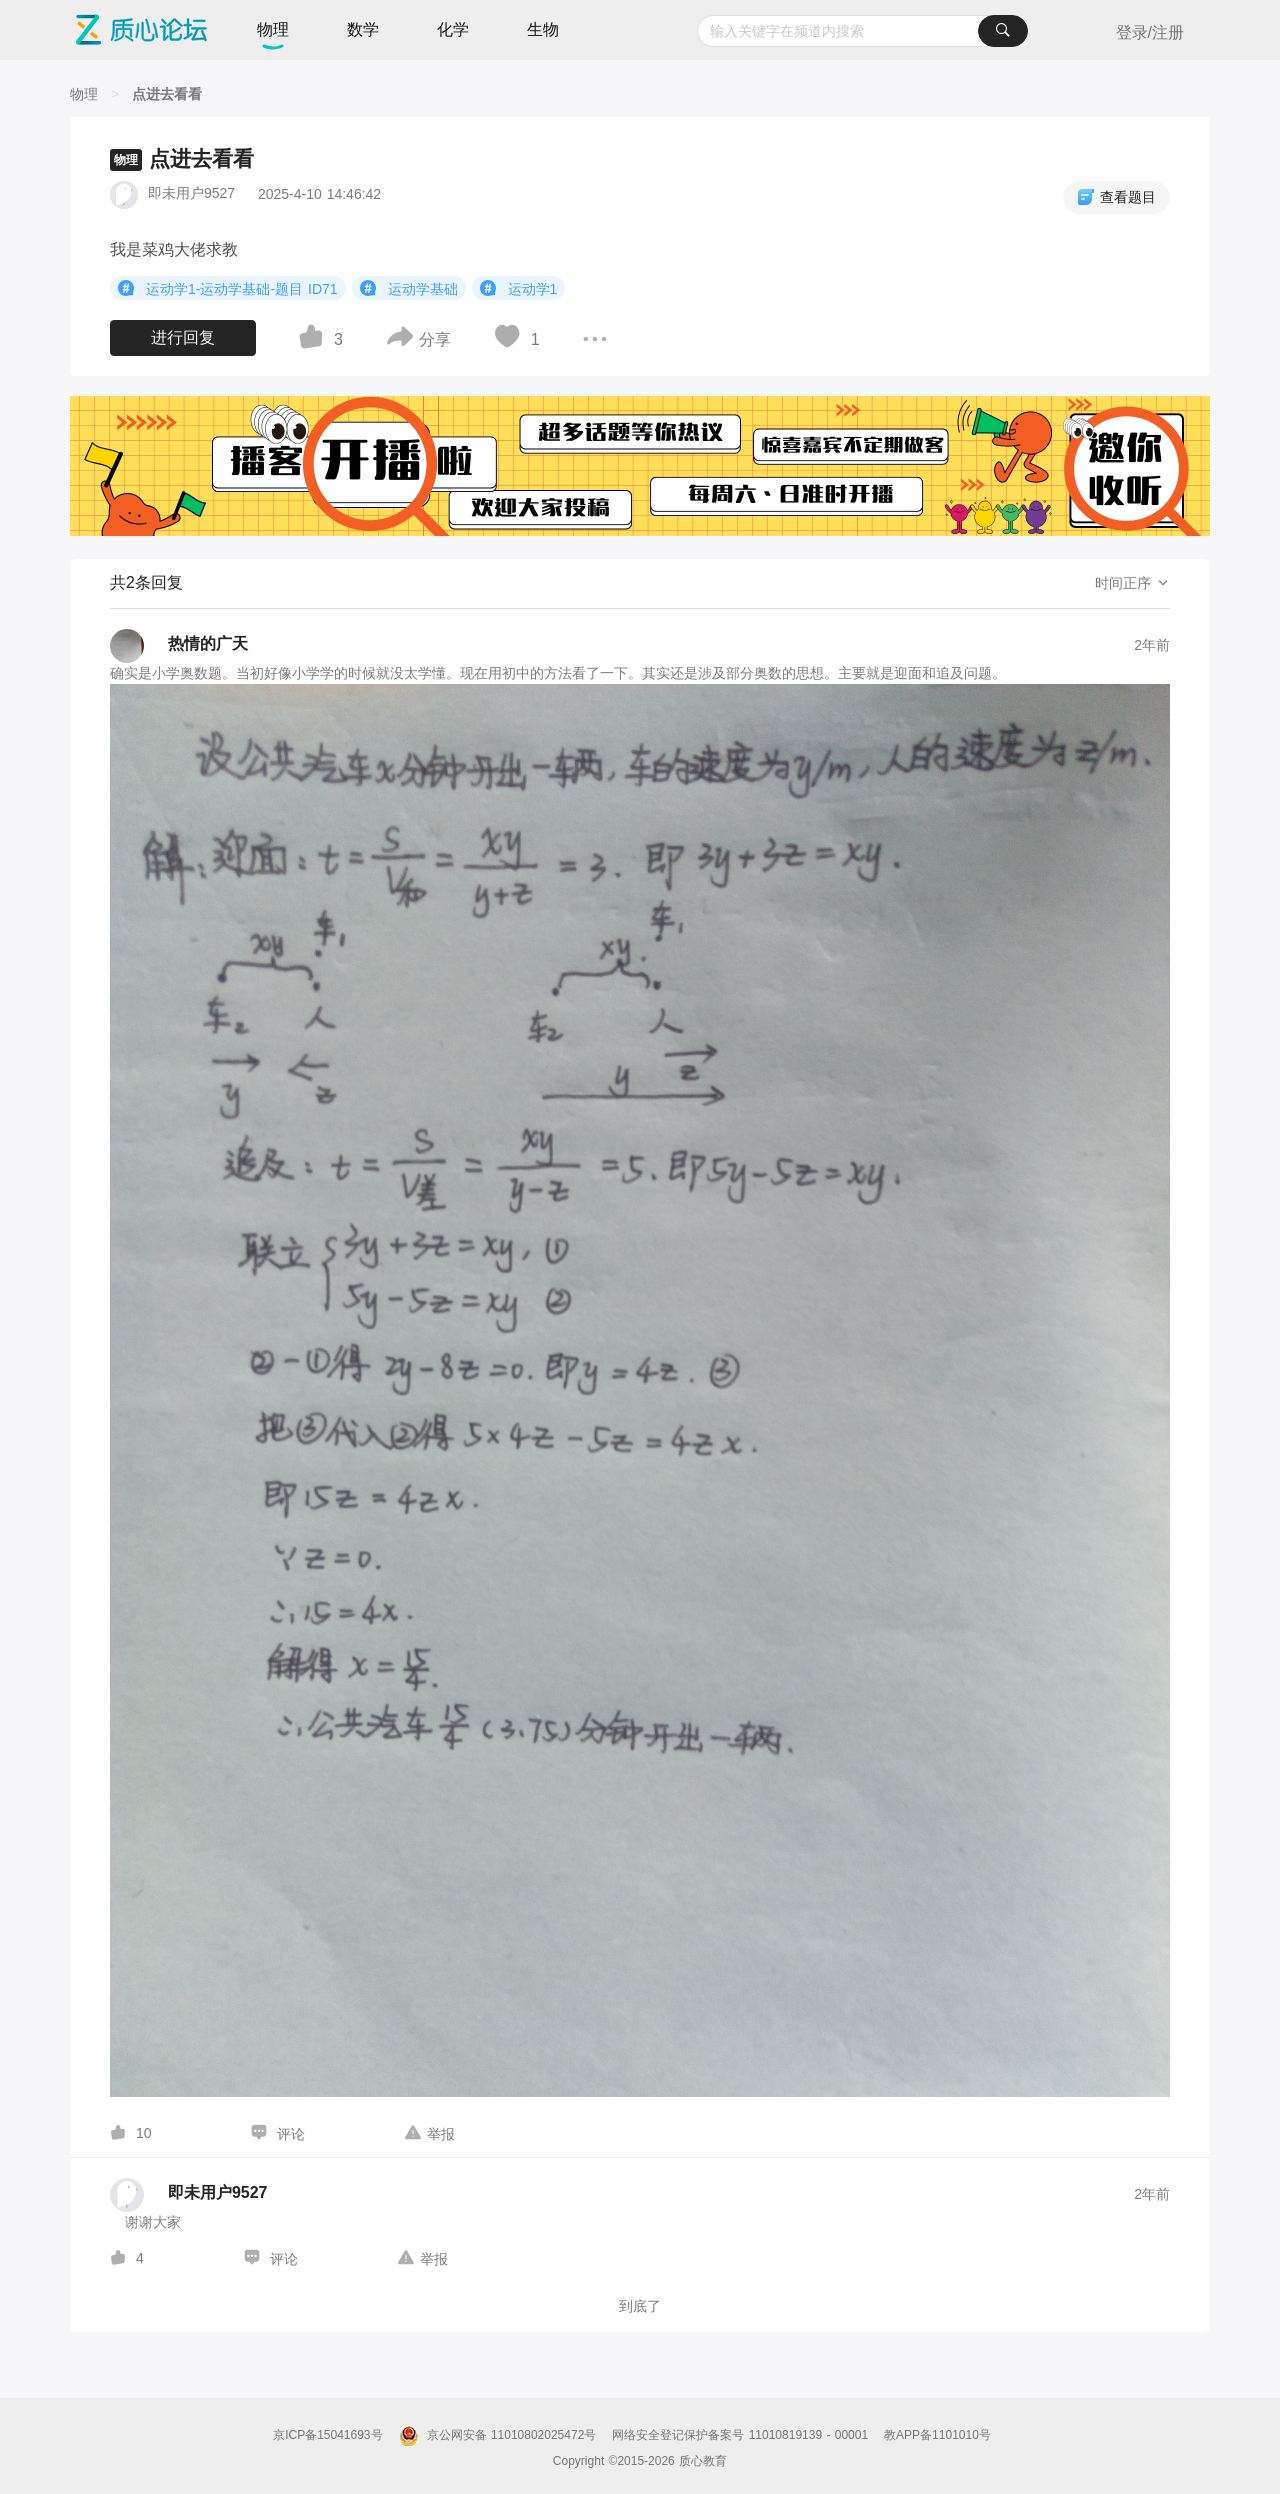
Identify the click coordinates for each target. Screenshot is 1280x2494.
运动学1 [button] (519, 288)
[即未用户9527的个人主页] (188, 2195)
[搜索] (1003, 31)
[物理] (84, 94)
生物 (543, 29)
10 (144, 2133)
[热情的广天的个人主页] (179, 646)
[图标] (129, 288)
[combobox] (862, 31)
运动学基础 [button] (409, 288)
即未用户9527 (191, 193)
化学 (453, 29)
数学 (363, 29)
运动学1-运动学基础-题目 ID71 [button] (228, 288)
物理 (273, 29)
